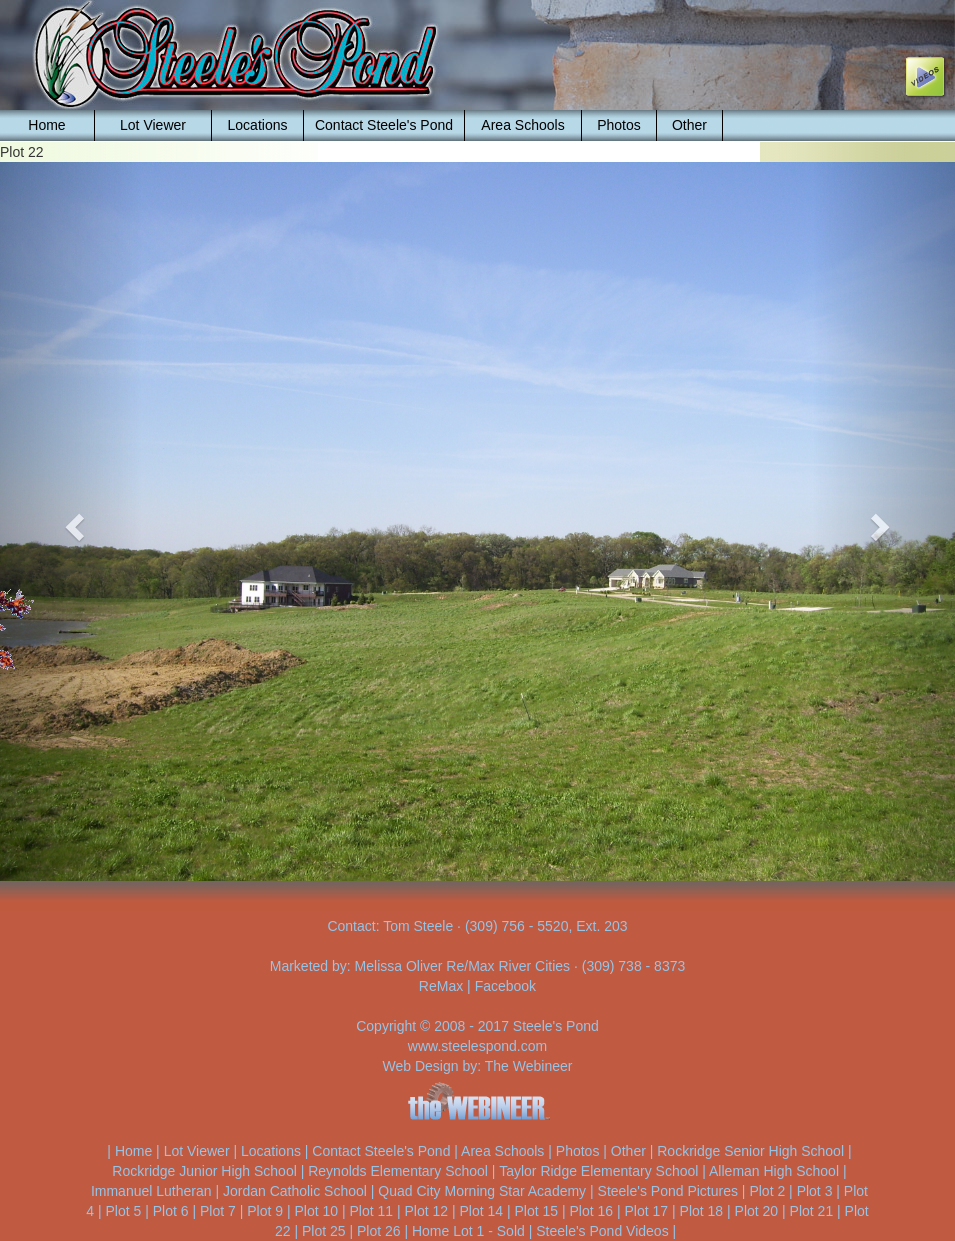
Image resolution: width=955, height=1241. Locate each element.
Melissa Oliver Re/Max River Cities (462, 966)
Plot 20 (757, 1211)
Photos (619, 125)
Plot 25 (324, 1231)
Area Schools (522, 125)
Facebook (505, 986)
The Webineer (529, 1066)
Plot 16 (592, 1211)
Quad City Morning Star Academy (482, 1191)
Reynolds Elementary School (398, 1171)
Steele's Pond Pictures (668, 1191)
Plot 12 (426, 1211)
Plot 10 (316, 1211)
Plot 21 (812, 1211)
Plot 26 (379, 1231)
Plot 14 (481, 1211)
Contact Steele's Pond (384, 125)
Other (689, 125)
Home (46, 125)
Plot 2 (767, 1191)
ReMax (441, 986)
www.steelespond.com (477, 1046)
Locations (258, 125)
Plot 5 (124, 1211)
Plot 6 (171, 1211)
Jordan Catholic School (295, 1191)
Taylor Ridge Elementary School (598, 1171)
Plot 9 (265, 1211)
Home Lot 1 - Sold (468, 1231)
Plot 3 (815, 1191)
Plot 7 (218, 1211)
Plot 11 (371, 1211)
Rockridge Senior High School (750, 1151)
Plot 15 (537, 1211)
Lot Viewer (153, 125)
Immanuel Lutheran (151, 1191)
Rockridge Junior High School (204, 1171)
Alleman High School (774, 1171)
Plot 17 (647, 1211)
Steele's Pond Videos (602, 1231)
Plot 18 (702, 1211)
